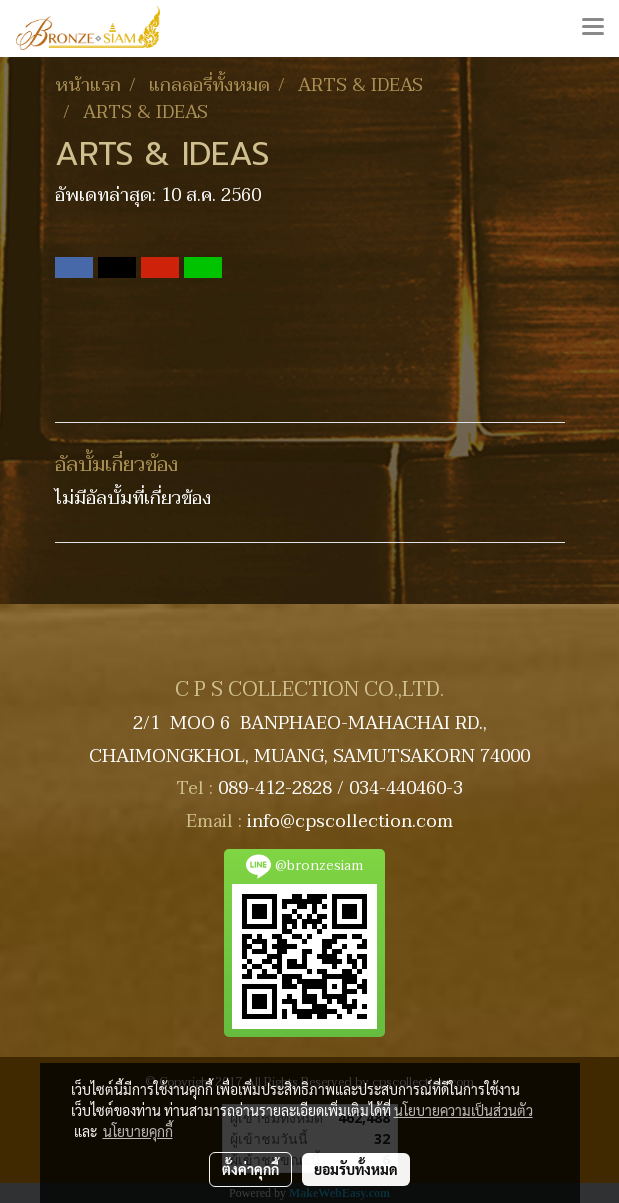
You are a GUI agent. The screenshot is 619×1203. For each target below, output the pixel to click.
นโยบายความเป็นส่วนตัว (463, 1110)
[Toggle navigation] (593, 28)
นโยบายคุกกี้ (138, 1131)
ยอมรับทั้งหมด (356, 1169)
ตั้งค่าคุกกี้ (250, 1169)
